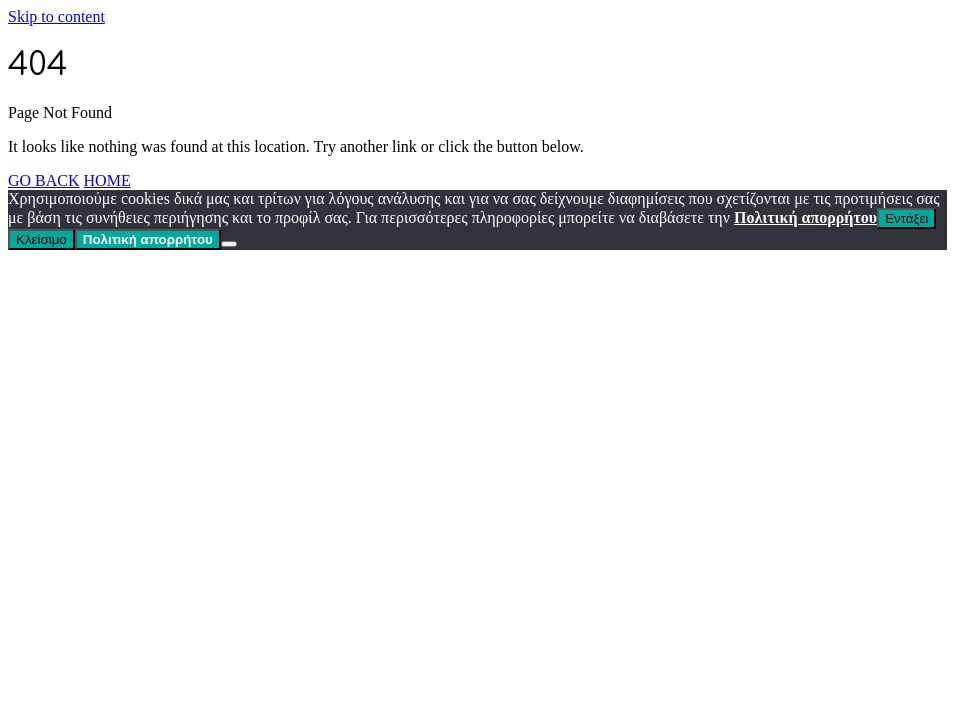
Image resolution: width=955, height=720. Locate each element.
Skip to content (56, 16)
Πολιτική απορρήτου (805, 217)
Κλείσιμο (41, 239)
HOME (107, 180)
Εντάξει (906, 218)
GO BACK (44, 180)
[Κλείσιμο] (229, 244)
